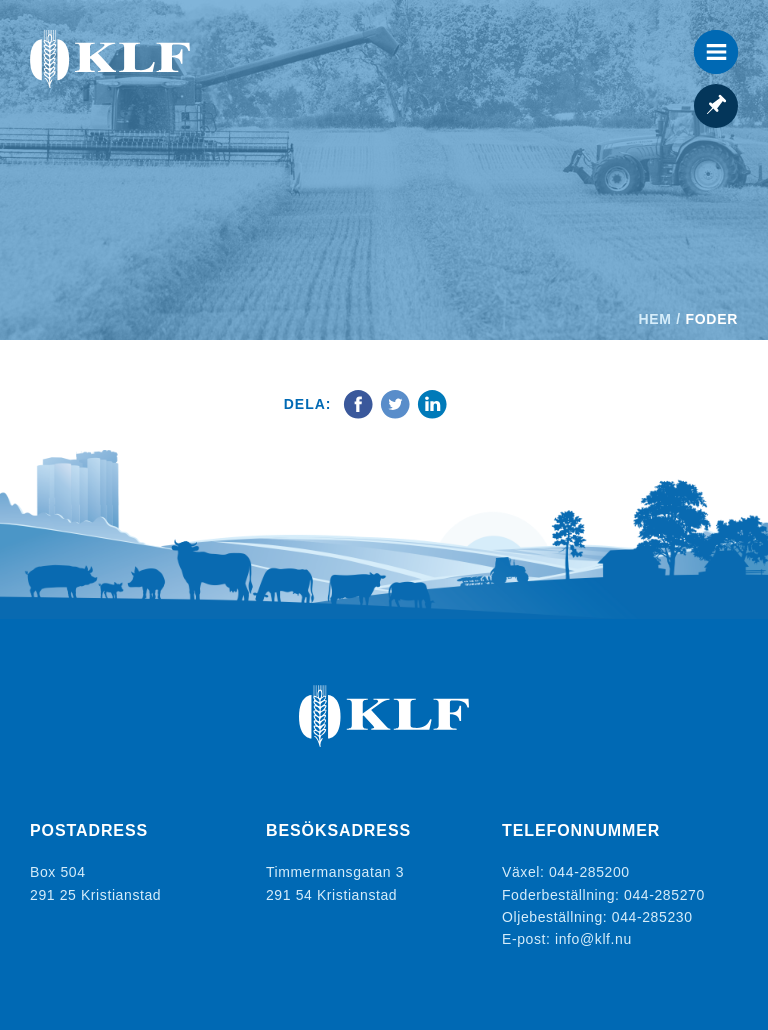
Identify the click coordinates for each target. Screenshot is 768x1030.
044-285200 (589, 872)
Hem (655, 319)
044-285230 (652, 917)
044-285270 (664, 895)
